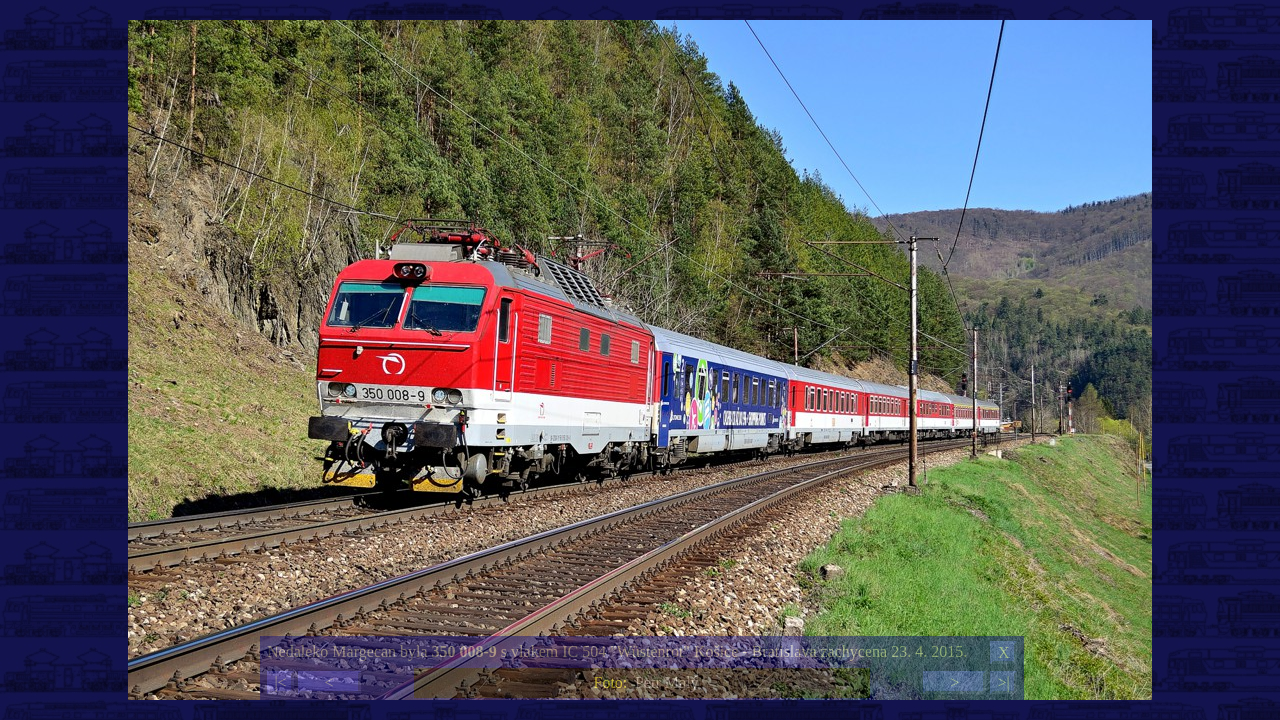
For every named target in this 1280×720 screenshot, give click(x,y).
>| (1003, 682)
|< (280, 682)
